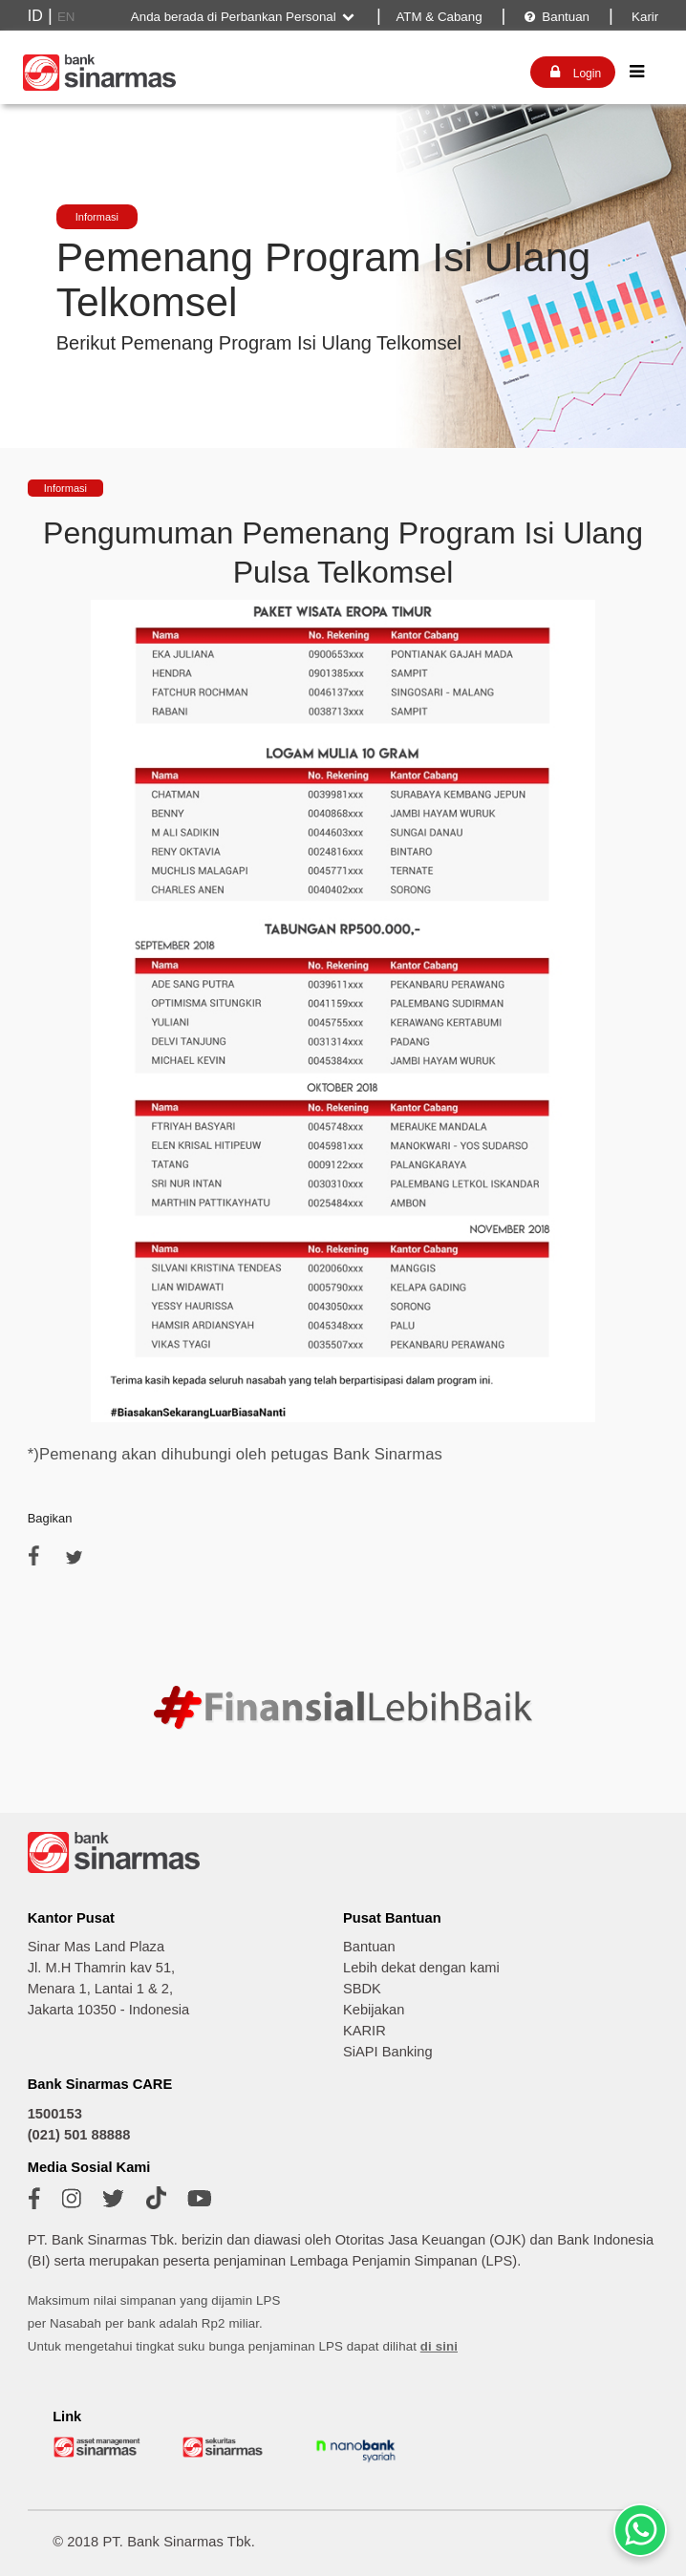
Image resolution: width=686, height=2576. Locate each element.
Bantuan (557, 17)
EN (66, 17)
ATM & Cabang (439, 17)
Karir (643, 17)
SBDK (362, 1988)
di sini (439, 2346)
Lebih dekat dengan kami (421, 1967)
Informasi (96, 217)
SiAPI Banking (388, 2051)
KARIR (364, 2030)
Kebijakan (373, 2009)
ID (35, 16)
